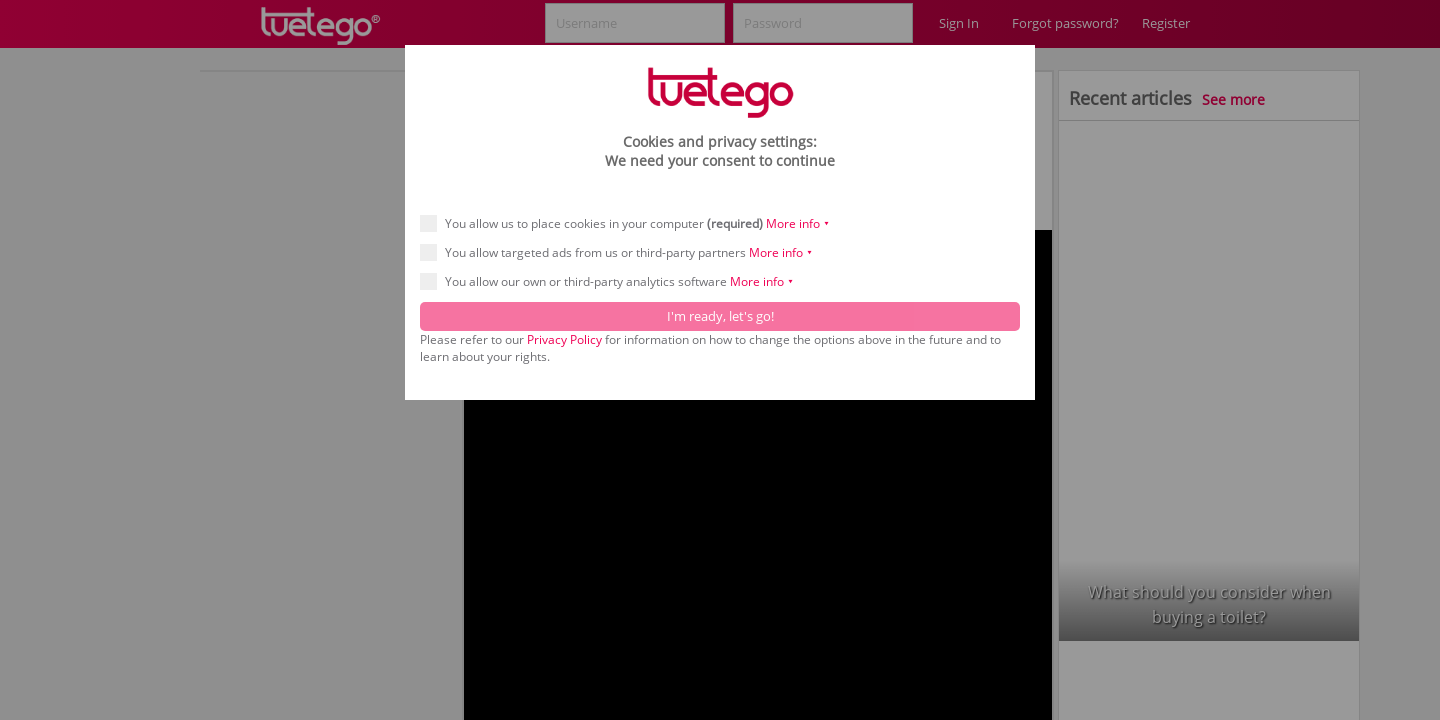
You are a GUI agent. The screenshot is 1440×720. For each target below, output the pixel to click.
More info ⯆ (798, 223)
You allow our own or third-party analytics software (613, 281)
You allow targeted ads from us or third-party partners (623, 252)
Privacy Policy (564, 339)
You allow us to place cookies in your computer (631, 223)
